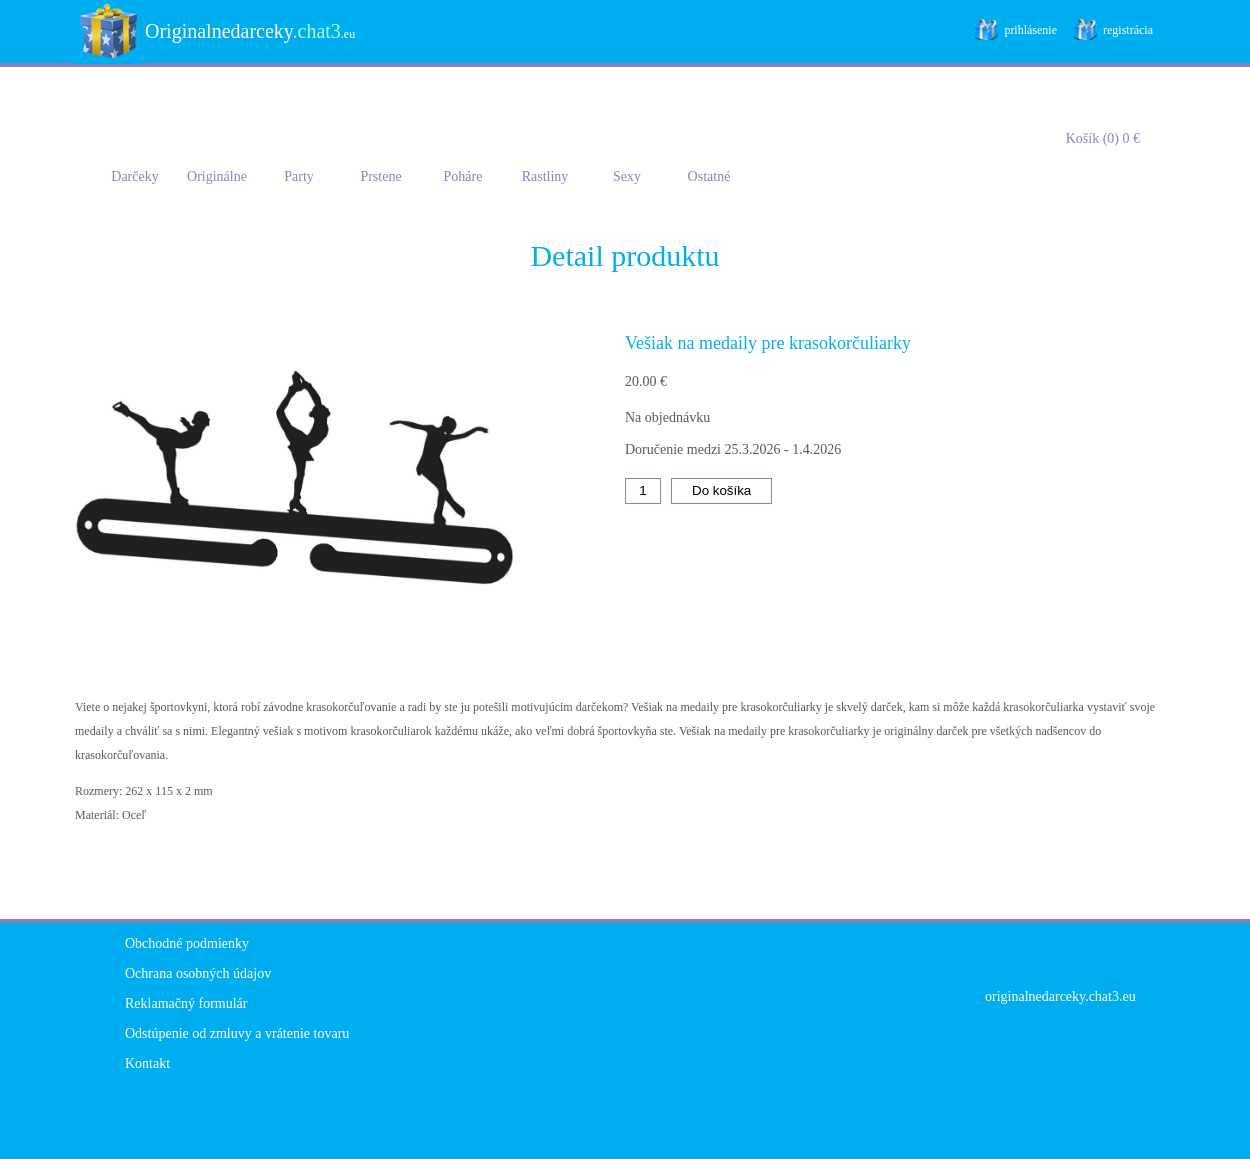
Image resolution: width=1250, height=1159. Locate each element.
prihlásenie (1030, 30)
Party (299, 176)
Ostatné (709, 176)
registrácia (1128, 30)
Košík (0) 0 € (1103, 138)
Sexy (627, 176)
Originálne (217, 176)
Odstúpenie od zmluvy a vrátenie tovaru (237, 1033)
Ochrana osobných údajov (198, 973)
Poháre (463, 176)
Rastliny (545, 176)
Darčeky (134, 176)
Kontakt (147, 1063)
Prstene (380, 176)
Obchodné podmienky (187, 943)
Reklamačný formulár (186, 1003)
